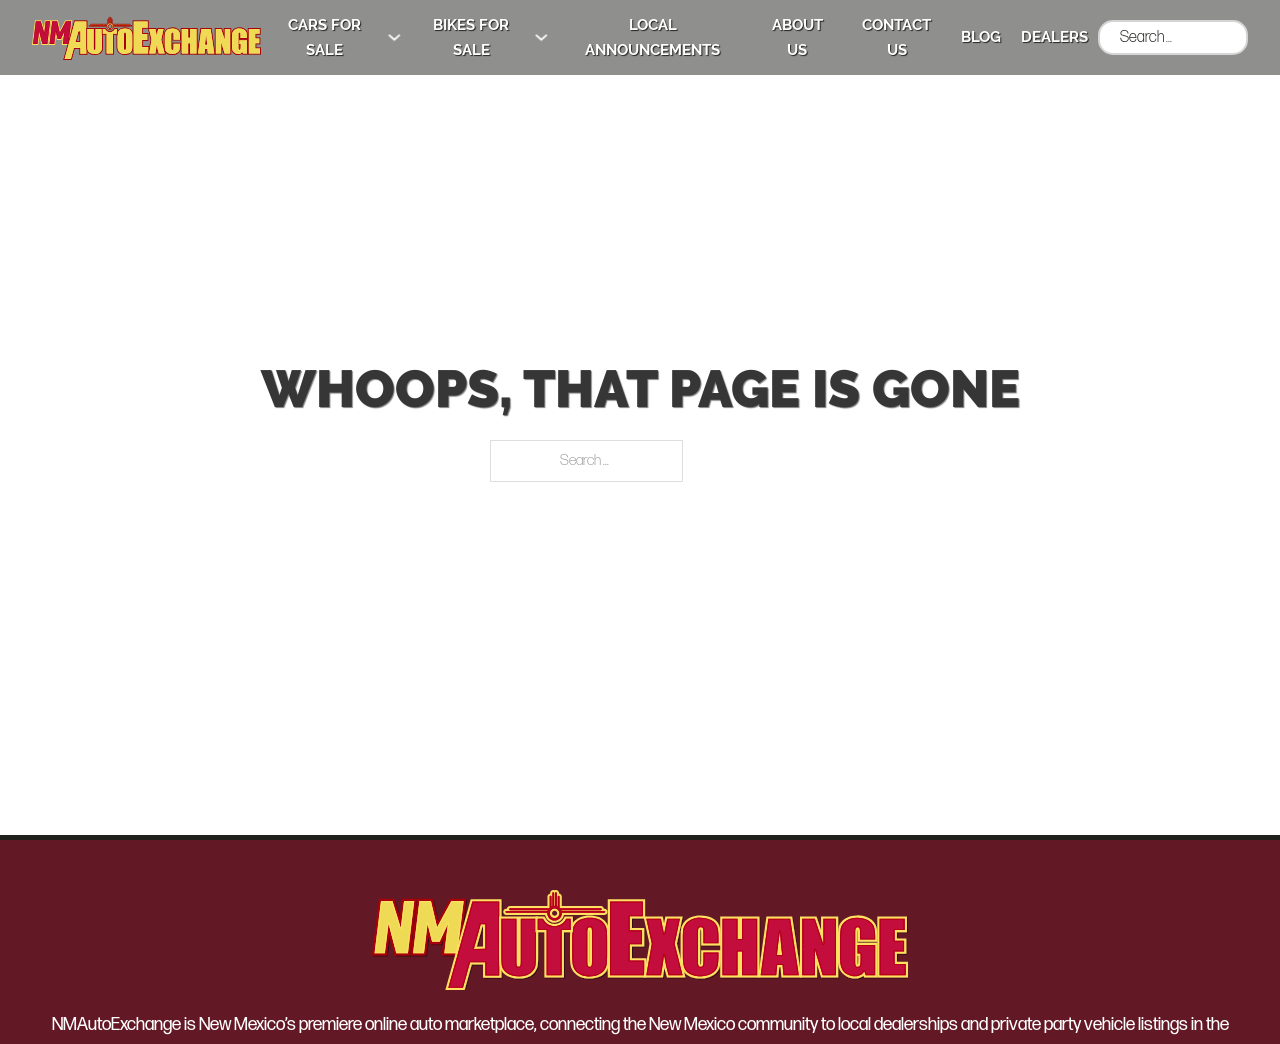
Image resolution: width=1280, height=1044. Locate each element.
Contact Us (886, 37)
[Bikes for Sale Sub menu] (516, 37)
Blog (973, 37)
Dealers (1046, 37)
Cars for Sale (289, 37)
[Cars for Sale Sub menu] (361, 37)
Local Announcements (631, 37)
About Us (782, 37)
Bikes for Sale (442, 37)
